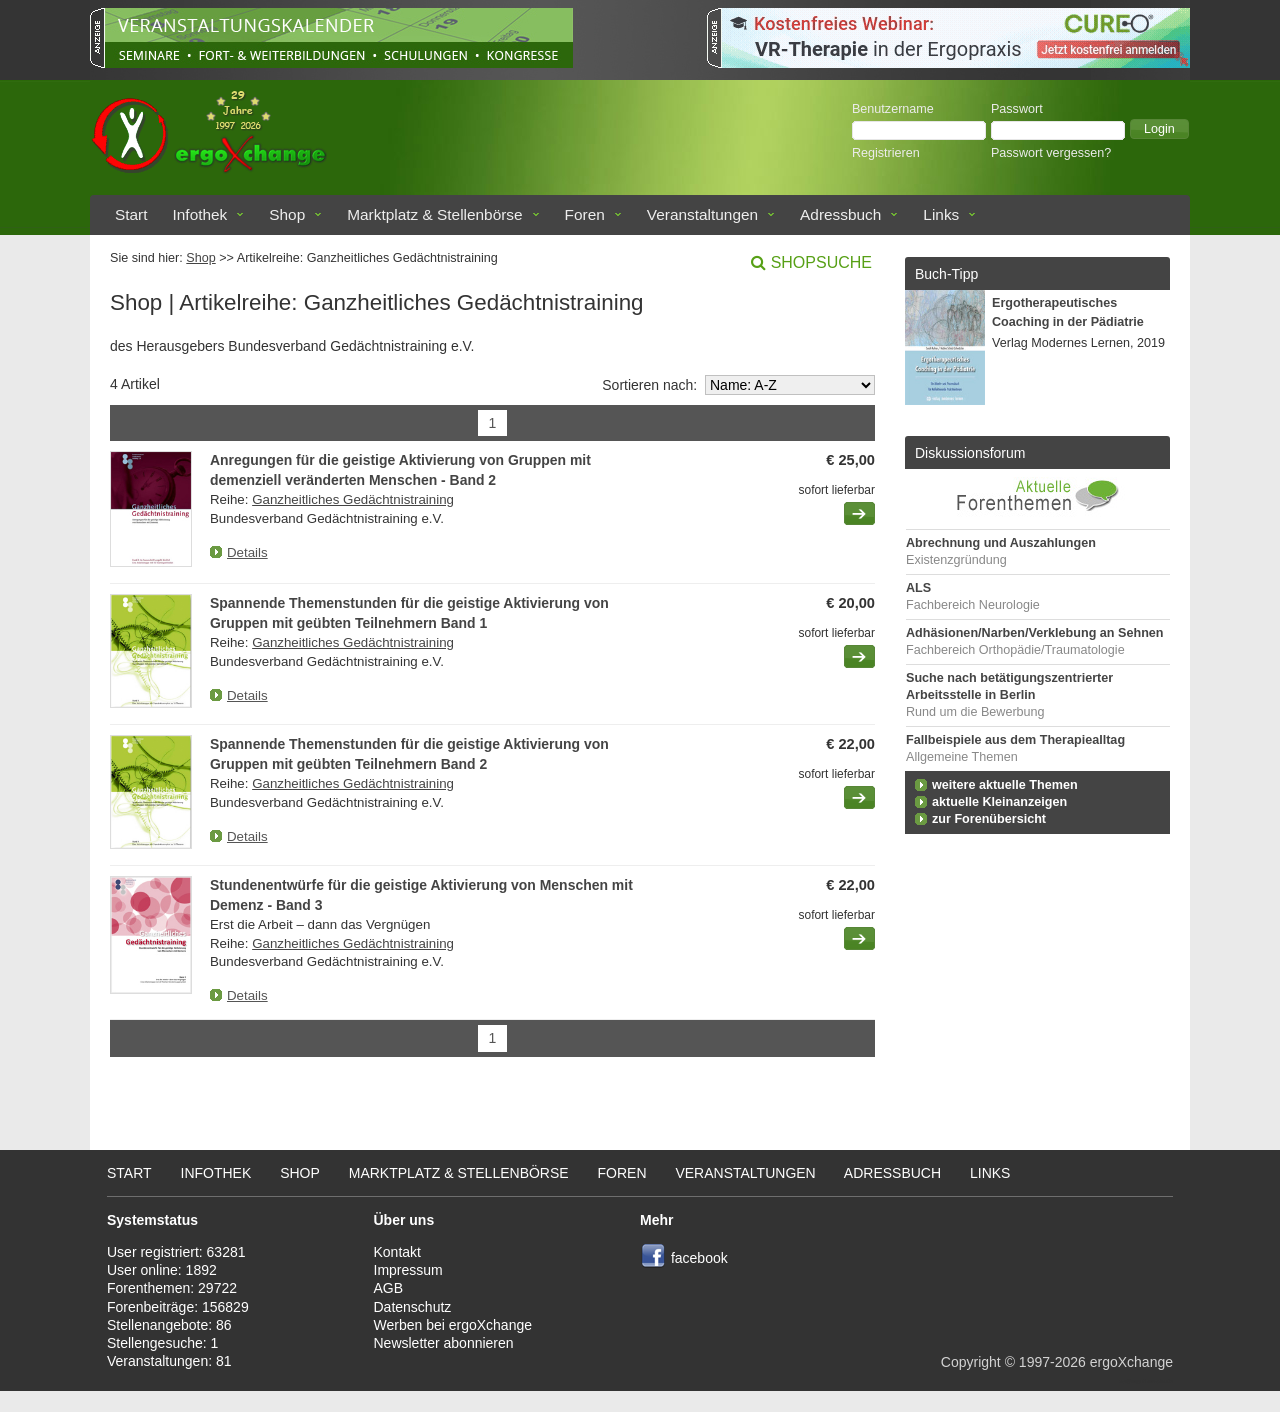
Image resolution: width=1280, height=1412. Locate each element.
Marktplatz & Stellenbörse (434, 214)
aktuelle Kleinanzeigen (999, 802)
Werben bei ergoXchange (453, 1325)
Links (941, 214)
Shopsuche (821, 262)
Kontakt (397, 1252)
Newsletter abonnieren (444, 1343)
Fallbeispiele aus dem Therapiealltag (1015, 740)
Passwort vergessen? (1051, 153)
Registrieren (886, 153)
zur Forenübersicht (989, 819)
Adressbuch (840, 214)
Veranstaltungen (702, 214)
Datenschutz (413, 1307)
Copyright (971, 1362)
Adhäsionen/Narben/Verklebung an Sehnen (1035, 633)
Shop (287, 214)
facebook (699, 1258)
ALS (918, 588)
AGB (389, 1288)
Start (131, 214)
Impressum (408, 1270)
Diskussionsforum (970, 453)
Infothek (200, 214)
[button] (1159, 129)
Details (247, 552)
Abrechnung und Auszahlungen (1001, 543)
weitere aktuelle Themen (1005, 785)
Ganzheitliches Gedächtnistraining (353, 499)
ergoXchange (1131, 1362)
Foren (585, 214)
